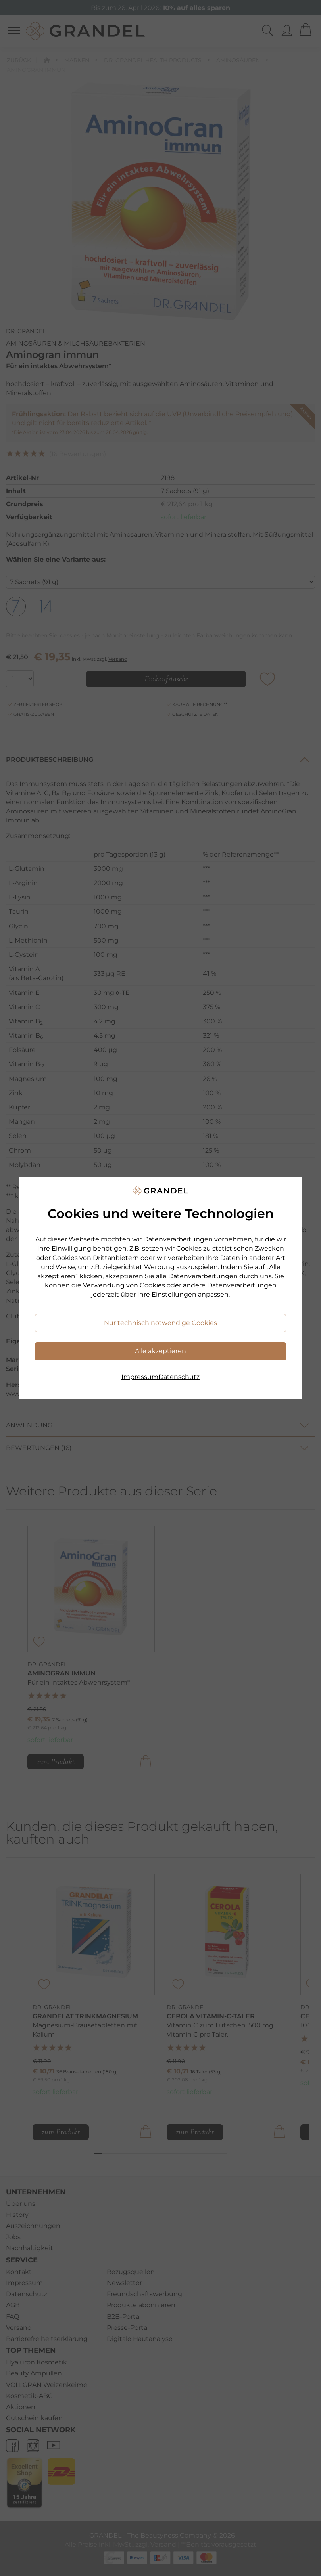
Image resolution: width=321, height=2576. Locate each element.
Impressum (139, 1377)
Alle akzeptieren (160, 1351)
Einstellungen (174, 1294)
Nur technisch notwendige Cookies (160, 1323)
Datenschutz (179, 1377)
